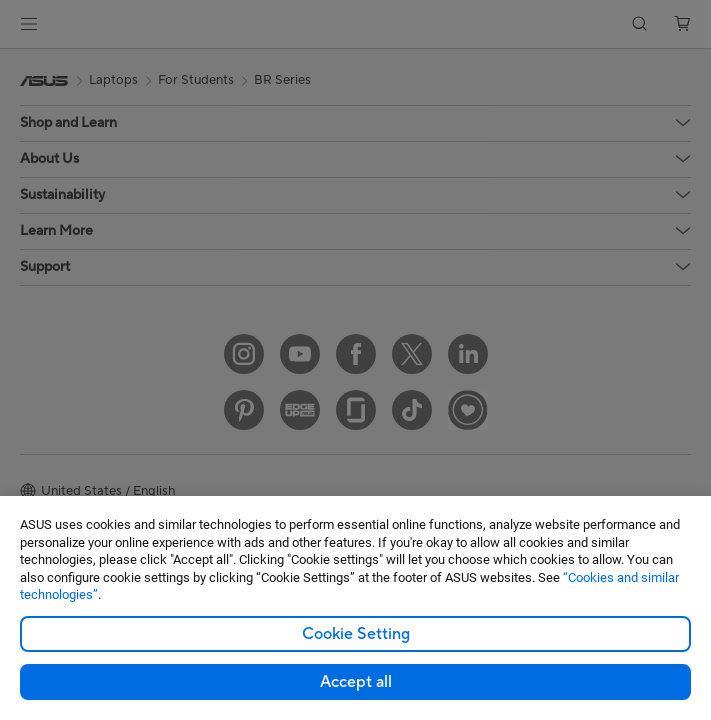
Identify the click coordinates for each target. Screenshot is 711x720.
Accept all (356, 682)
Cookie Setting (356, 634)
